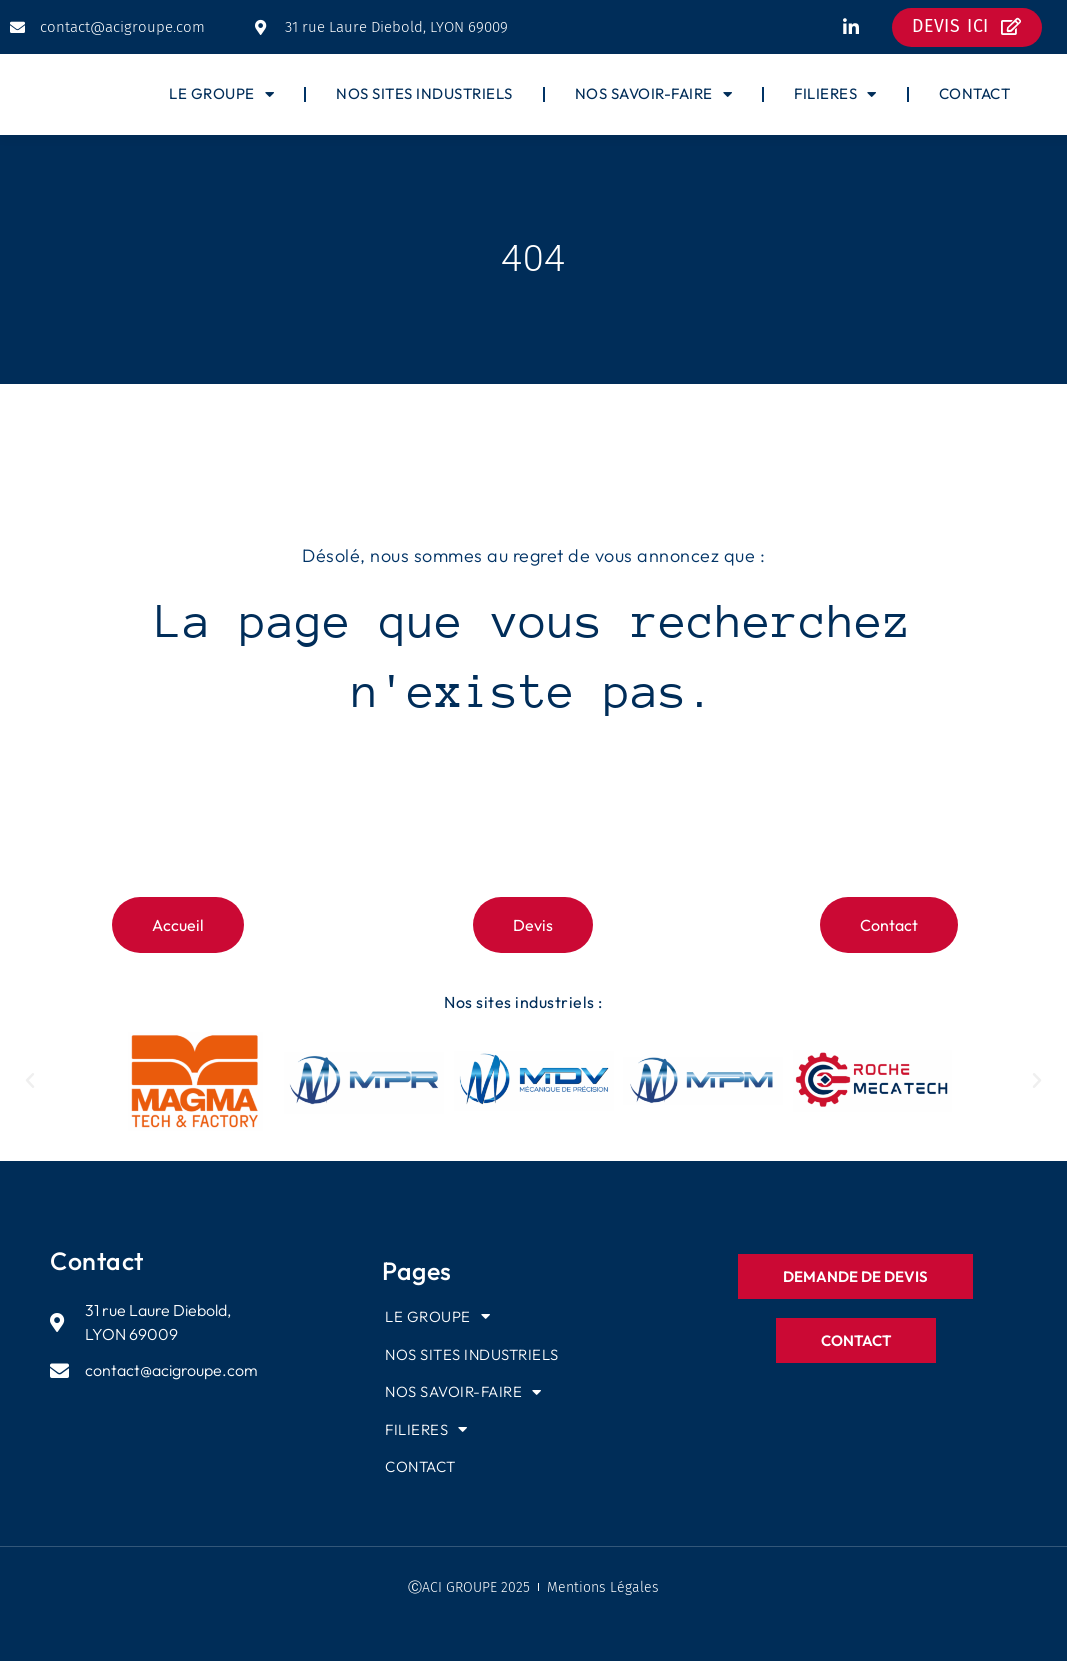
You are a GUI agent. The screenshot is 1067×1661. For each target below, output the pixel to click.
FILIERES (835, 93)
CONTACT (975, 93)
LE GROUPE (221, 93)
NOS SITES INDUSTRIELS (424, 93)
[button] (30, 1081)
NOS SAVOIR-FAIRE (654, 93)
